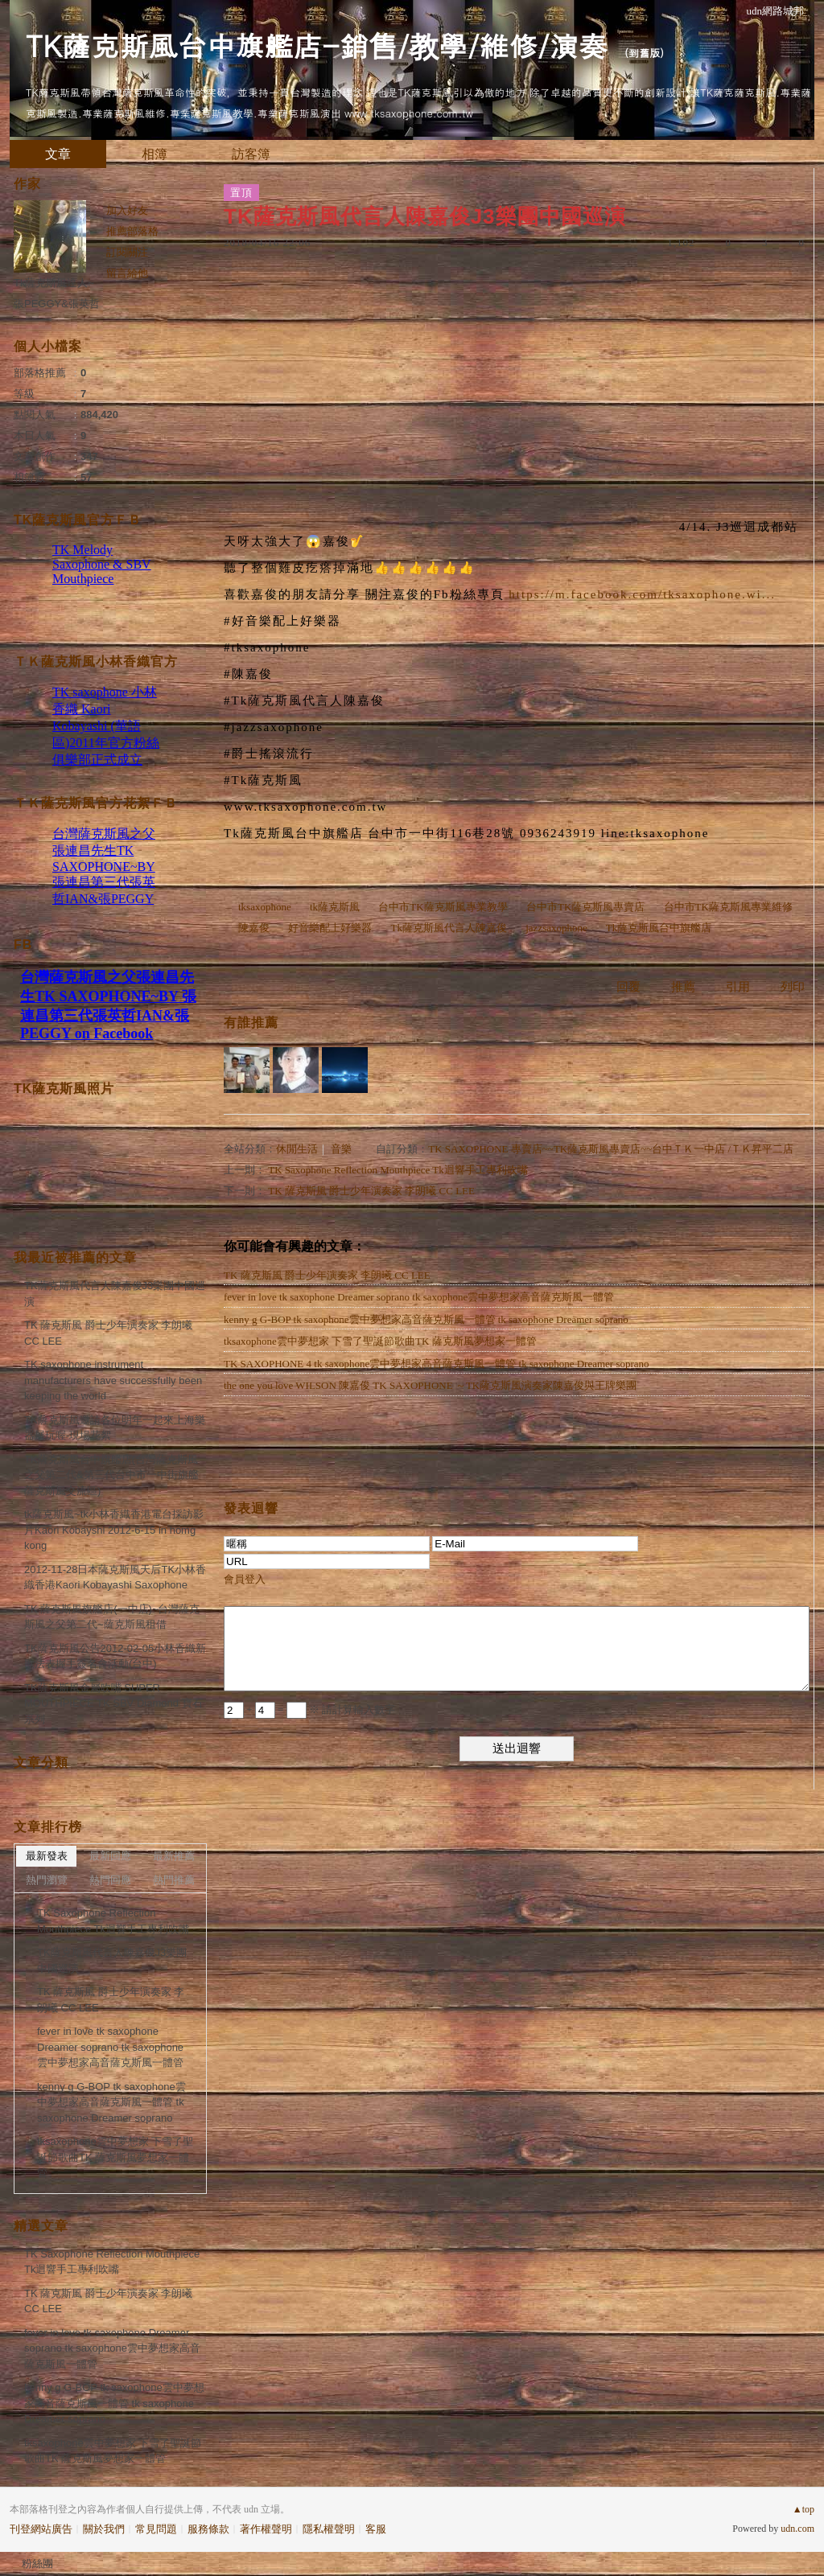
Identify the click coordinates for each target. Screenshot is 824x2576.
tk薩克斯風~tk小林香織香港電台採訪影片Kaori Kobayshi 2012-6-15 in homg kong (114, 1529)
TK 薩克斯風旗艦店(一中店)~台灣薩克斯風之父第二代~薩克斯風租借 (112, 1617)
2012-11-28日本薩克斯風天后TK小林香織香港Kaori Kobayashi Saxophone (115, 1577)
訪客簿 (251, 154)
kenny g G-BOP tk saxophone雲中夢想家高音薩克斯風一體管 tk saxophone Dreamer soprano (426, 1319)
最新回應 (110, 1856)
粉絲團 (37, 2564)
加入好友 (127, 210)
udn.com (797, 2528)
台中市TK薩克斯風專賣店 (585, 907)
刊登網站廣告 (41, 2529)
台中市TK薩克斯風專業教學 (442, 907)
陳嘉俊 (254, 928)
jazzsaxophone (556, 928)
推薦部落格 (132, 231)
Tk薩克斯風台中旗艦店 (658, 928)
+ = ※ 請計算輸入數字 (309, 1709)
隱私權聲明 (329, 2529)
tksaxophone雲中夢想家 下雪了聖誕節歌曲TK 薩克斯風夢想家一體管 (380, 1341)
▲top (803, 2509)
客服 (375, 2529)
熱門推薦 (174, 1880)
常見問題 (156, 2529)
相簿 (154, 154)
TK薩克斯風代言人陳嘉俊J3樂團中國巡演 (114, 1294)
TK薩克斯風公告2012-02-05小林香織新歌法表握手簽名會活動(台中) (115, 1656)
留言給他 (127, 273)
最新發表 (47, 1856)
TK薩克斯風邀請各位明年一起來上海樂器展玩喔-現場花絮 (114, 1428)
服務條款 (208, 2529)
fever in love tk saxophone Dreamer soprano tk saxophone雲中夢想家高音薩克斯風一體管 (419, 1297)
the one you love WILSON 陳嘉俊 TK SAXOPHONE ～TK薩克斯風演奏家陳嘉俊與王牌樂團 (430, 1385)
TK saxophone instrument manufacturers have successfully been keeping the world (113, 1380)
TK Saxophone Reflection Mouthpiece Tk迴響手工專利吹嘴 (398, 1170)
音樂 (341, 1149)
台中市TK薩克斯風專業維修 (728, 907)
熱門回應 (110, 1880)
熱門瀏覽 (47, 1880)
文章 (58, 154)
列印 (793, 986)
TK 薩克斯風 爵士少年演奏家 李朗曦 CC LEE (371, 1191)
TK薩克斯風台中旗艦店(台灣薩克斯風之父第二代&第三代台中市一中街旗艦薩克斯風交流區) (111, 1475)
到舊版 (644, 52)
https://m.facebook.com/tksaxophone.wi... (642, 594)
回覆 (628, 986)
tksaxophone (264, 907)
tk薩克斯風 (335, 907)
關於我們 (104, 2529)
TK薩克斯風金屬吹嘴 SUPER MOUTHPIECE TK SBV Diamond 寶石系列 (113, 1703)
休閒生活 (297, 1149)
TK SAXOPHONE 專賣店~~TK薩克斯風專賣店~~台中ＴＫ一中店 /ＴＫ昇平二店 (610, 1149)
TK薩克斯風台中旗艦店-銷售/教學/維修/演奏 (317, 44)
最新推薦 (174, 1856)
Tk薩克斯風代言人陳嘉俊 (449, 928)
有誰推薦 (251, 1022)
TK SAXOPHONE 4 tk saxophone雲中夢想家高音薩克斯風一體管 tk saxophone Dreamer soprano (436, 1364)
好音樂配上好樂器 (330, 928)
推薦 (683, 986)
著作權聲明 (266, 2529)
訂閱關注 (127, 252)
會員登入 (245, 1579)
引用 (738, 986)
